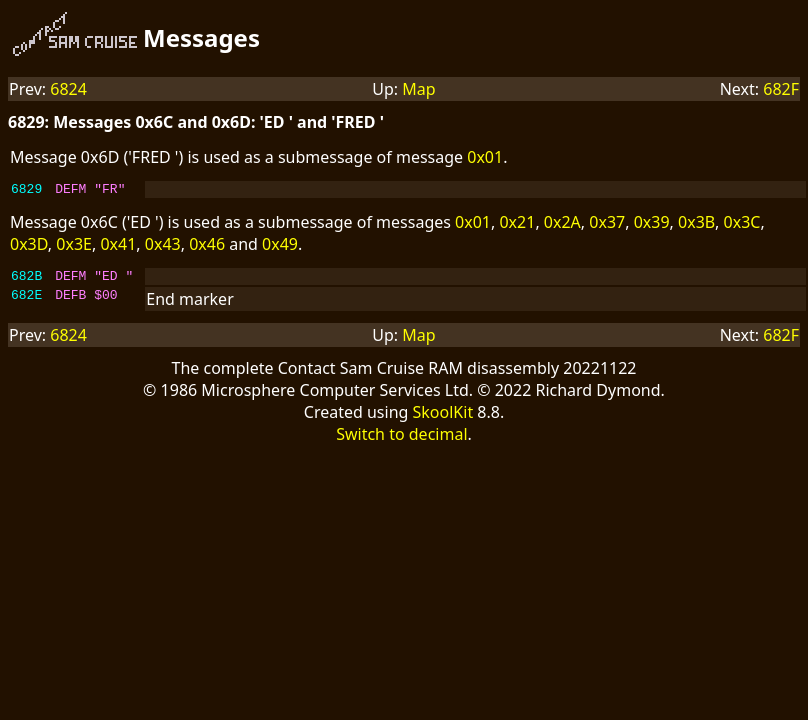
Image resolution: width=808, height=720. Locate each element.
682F (781, 89)
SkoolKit (443, 418)
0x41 (118, 247)
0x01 (485, 157)
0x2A (562, 225)
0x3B (696, 225)
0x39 (652, 225)
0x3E (74, 247)
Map (418, 89)
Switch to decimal (401, 440)
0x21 (517, 225)
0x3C (742, 225)
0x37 (607, 225)
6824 (68, 89)
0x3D (29, 247)
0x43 (163, 247)
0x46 (207, 247)
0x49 (280, 247)
